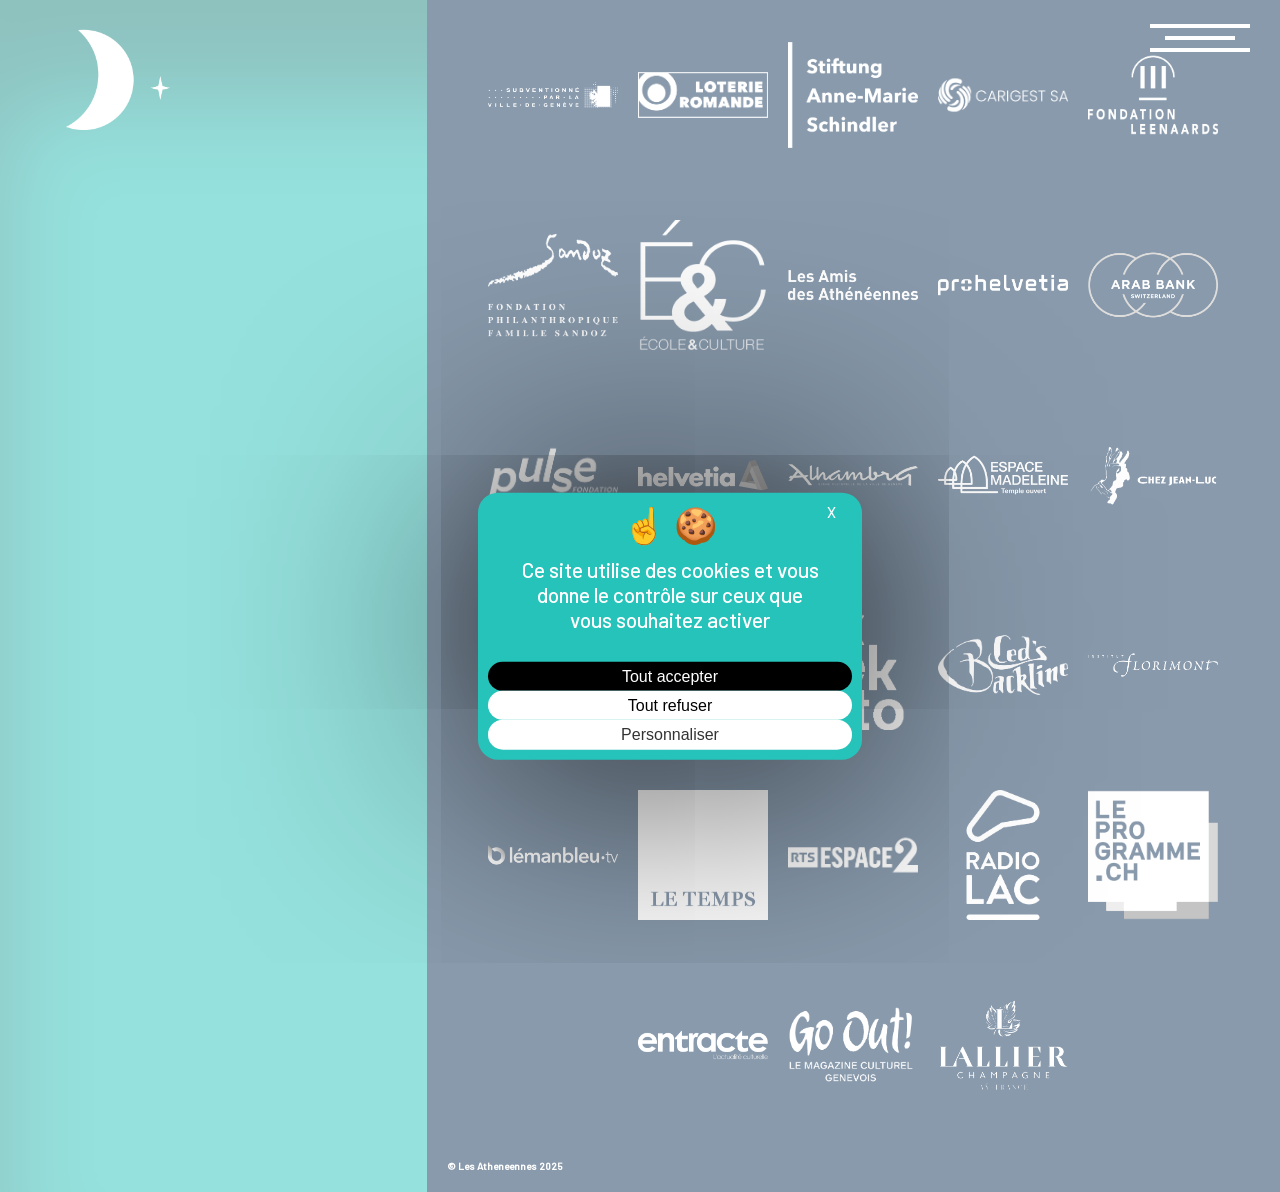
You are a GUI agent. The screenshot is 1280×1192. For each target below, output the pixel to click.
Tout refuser (670, 705)
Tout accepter (670, 676)
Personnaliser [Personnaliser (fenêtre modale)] (670, 734)
